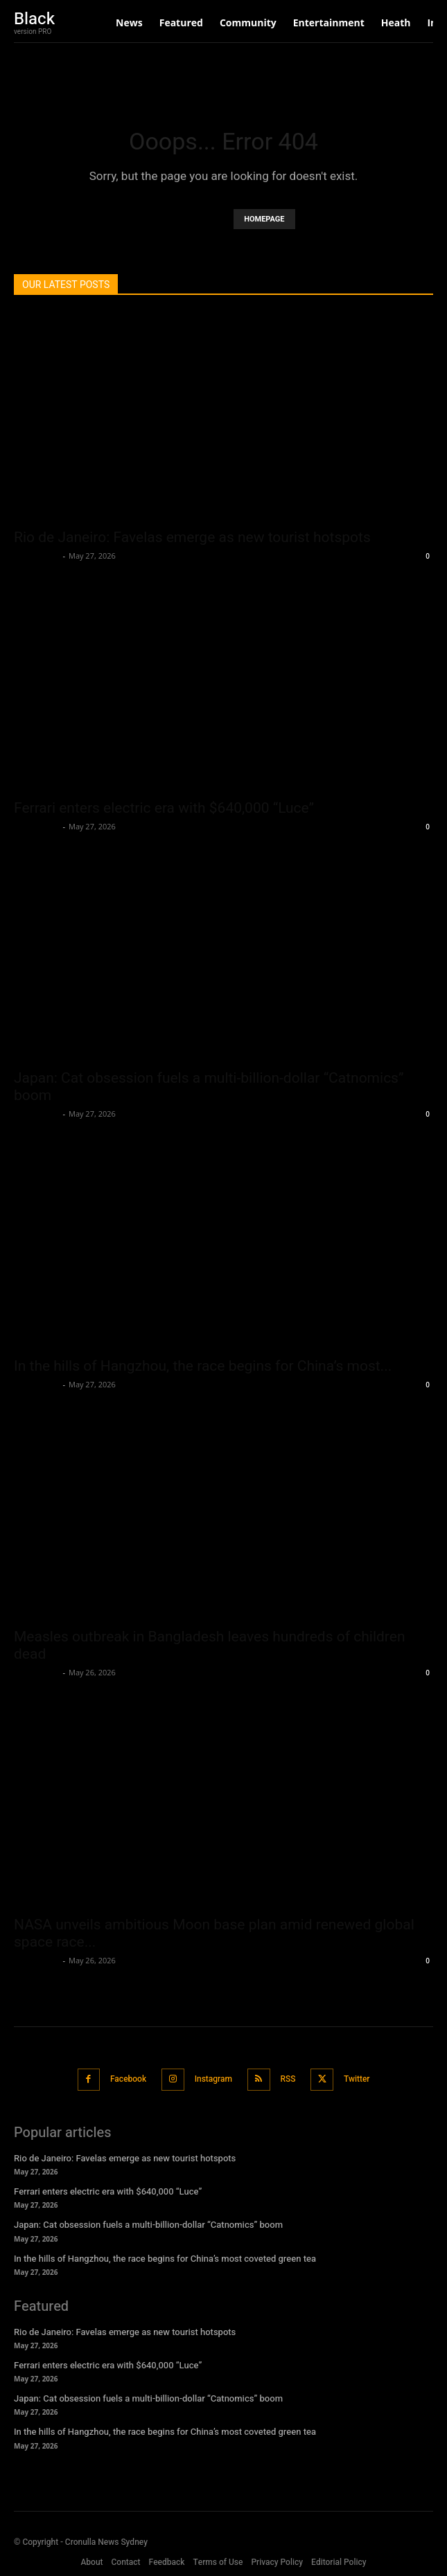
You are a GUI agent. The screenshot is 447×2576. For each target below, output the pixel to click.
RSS (288, 2079)
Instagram (213, 2079)
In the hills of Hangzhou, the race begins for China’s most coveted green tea (165, 2258)
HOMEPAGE (264, 219)
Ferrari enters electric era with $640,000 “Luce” (164, 808)
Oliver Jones (37, 555)
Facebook (128, 2079)
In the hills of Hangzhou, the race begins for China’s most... (203, 1366)
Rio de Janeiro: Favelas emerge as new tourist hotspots (192, 537)
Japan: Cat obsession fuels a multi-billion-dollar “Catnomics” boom (148, 2224)
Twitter (357, 2079)
